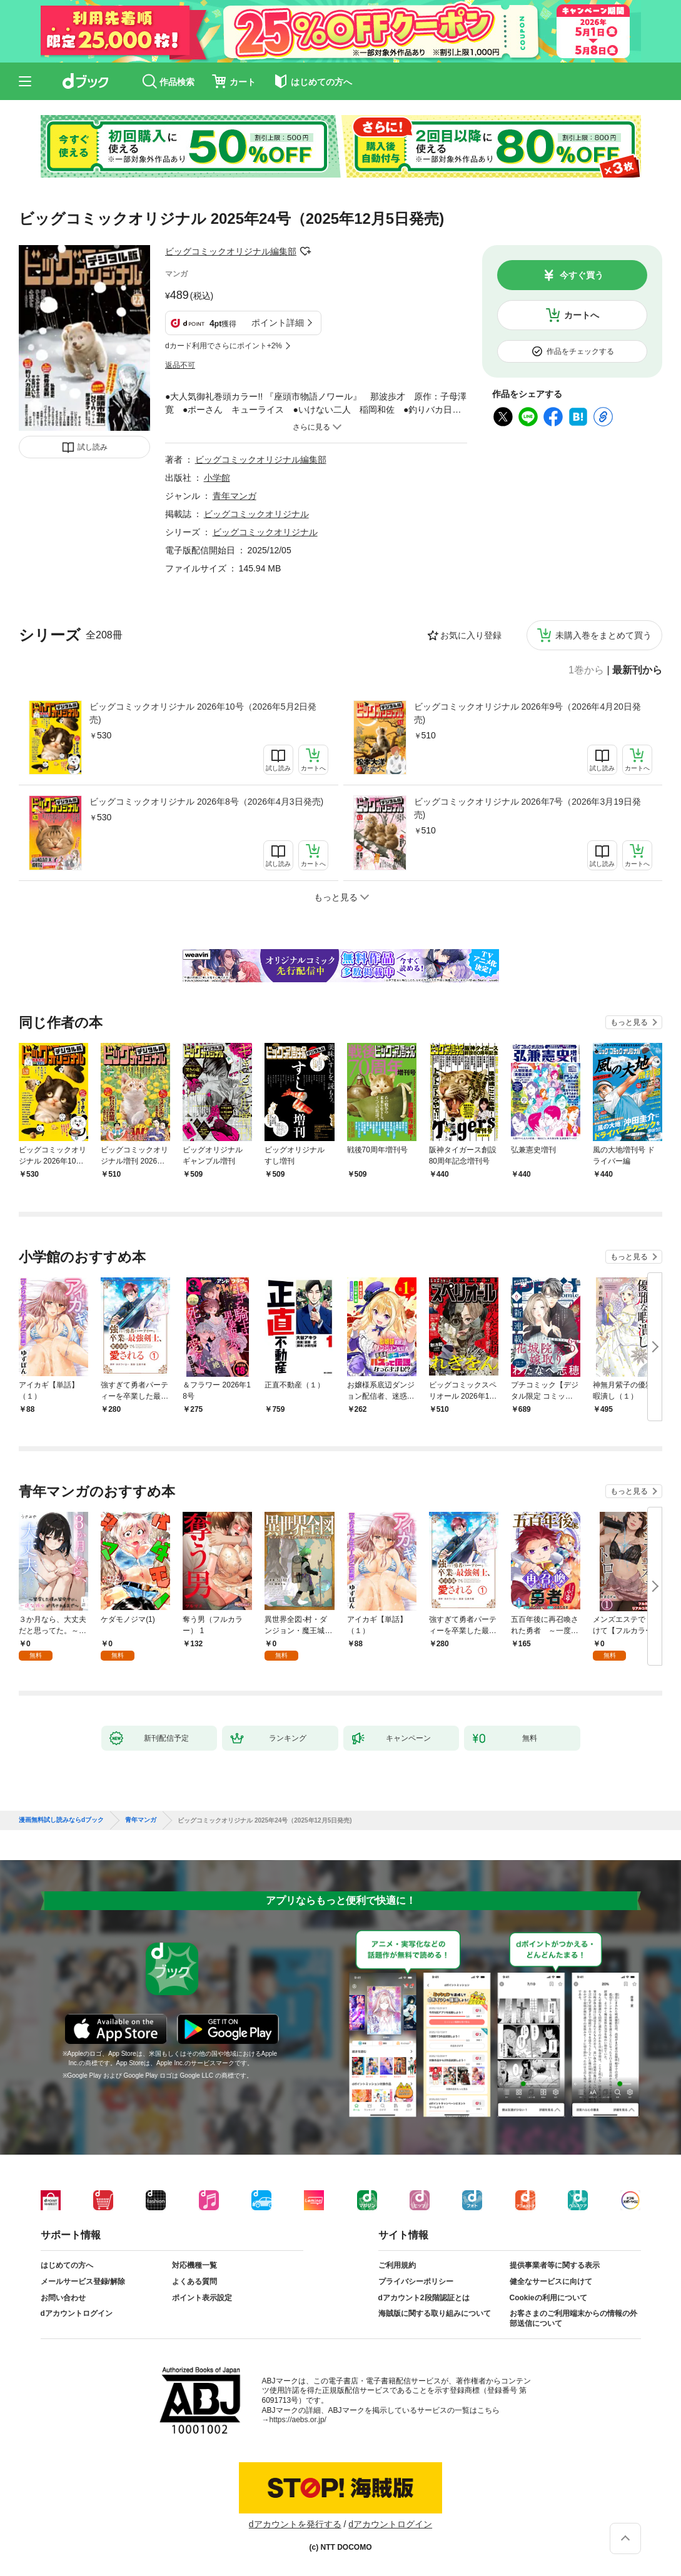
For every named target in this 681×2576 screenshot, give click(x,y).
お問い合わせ (63, 2297)
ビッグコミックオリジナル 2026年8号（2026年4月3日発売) (206, 802)
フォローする (305, 251)
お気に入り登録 (471, 635)
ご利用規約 (397, 2265)
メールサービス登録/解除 (83, 2281)
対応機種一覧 (194, 2265)
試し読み (93, 447)
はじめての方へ (67, 2265)
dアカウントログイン (77, 2313)
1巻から (586, 670)
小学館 (217, 478)
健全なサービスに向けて (551, 2281)
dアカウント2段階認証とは (424, 2297)
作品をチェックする (580, 351)
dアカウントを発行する (295, 2524)
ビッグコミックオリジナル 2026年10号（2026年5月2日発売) (202, 713)
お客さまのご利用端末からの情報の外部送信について (573, 2318)
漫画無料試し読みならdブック (61, 1820)
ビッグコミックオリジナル (256, 514)
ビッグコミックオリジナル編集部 (230, 251)
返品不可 (180, 365)
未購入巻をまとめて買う (603, 635)
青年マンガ (234, 496)
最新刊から (637, 670)
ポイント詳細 (277, 323)
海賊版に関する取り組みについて (434, 2313)
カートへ (581, 315)
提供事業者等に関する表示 (555, 2265)
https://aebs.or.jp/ (298, 2419)
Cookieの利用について (548, 2297)
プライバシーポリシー (415, 2281)
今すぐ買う (581, 275)
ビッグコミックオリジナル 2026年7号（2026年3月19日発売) (527, 808)
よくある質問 (194, 2281)
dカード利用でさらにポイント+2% (223, 345)
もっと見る (629, 1022)
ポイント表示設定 (202, 2297)
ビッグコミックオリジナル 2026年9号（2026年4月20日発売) (527, 713)
